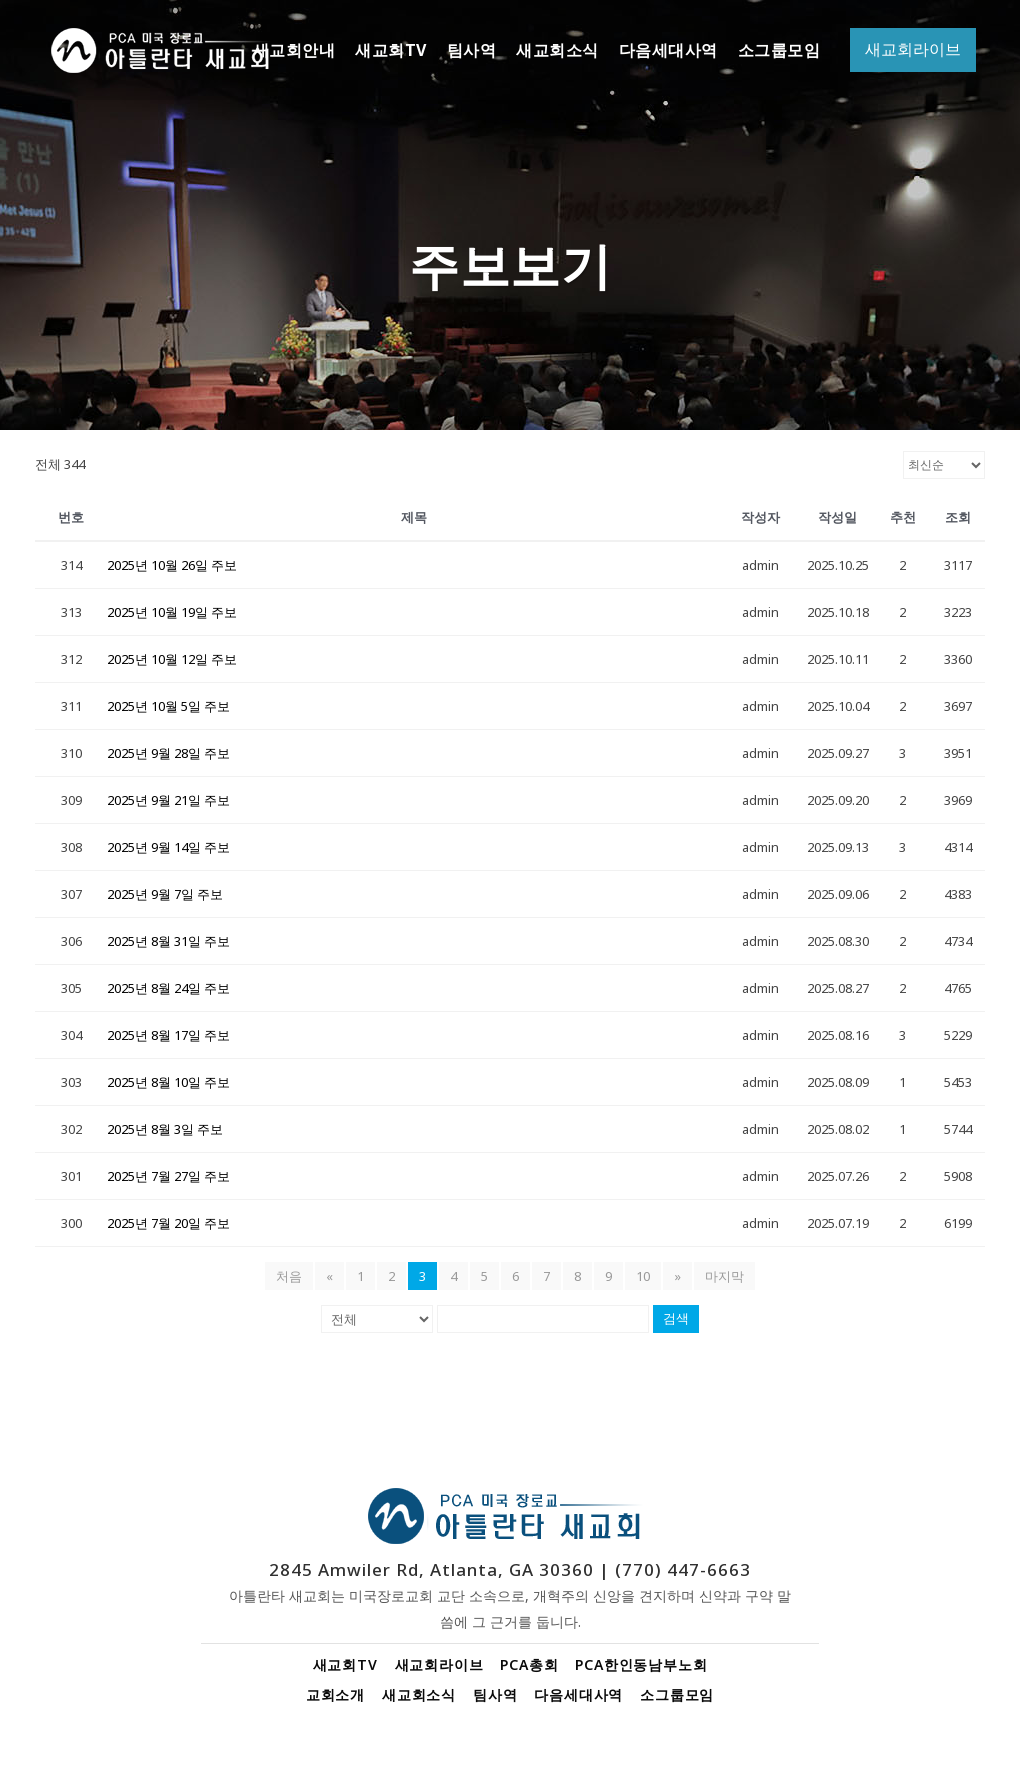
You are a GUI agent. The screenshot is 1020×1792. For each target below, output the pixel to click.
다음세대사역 (578, 1694)
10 (643, 1276)
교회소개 (335, 1694)
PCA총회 (529, 1664)
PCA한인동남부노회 (641, 1664)
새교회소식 (419, 1694)
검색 (676, 1318)
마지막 (724, 1276)
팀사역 (495, 1694)
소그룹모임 (677, 1694)
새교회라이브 (439, 1664)
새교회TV (345, 1664)
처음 (289, 1276)
